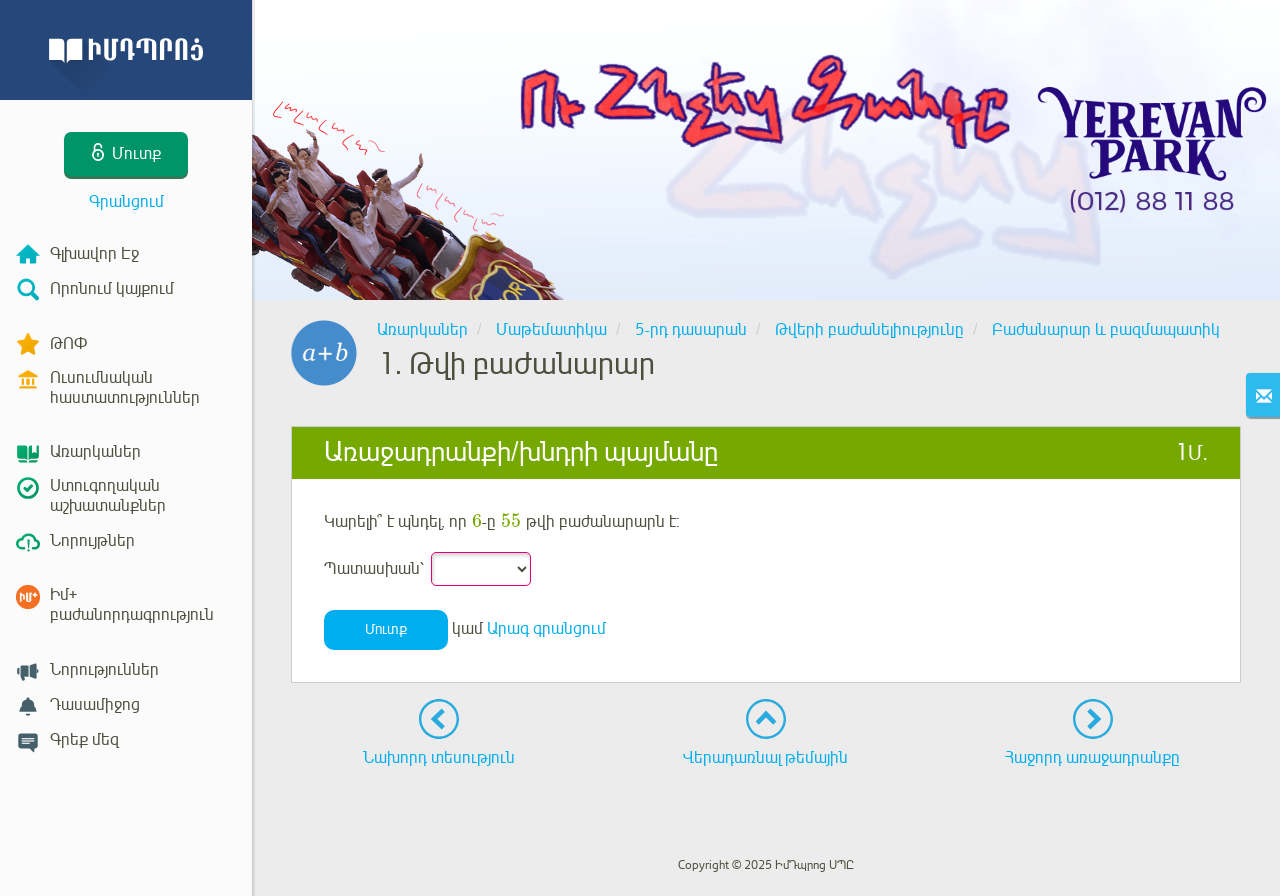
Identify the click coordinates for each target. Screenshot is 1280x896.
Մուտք (386, 629)
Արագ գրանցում (546, 629)
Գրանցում (126, 202)
